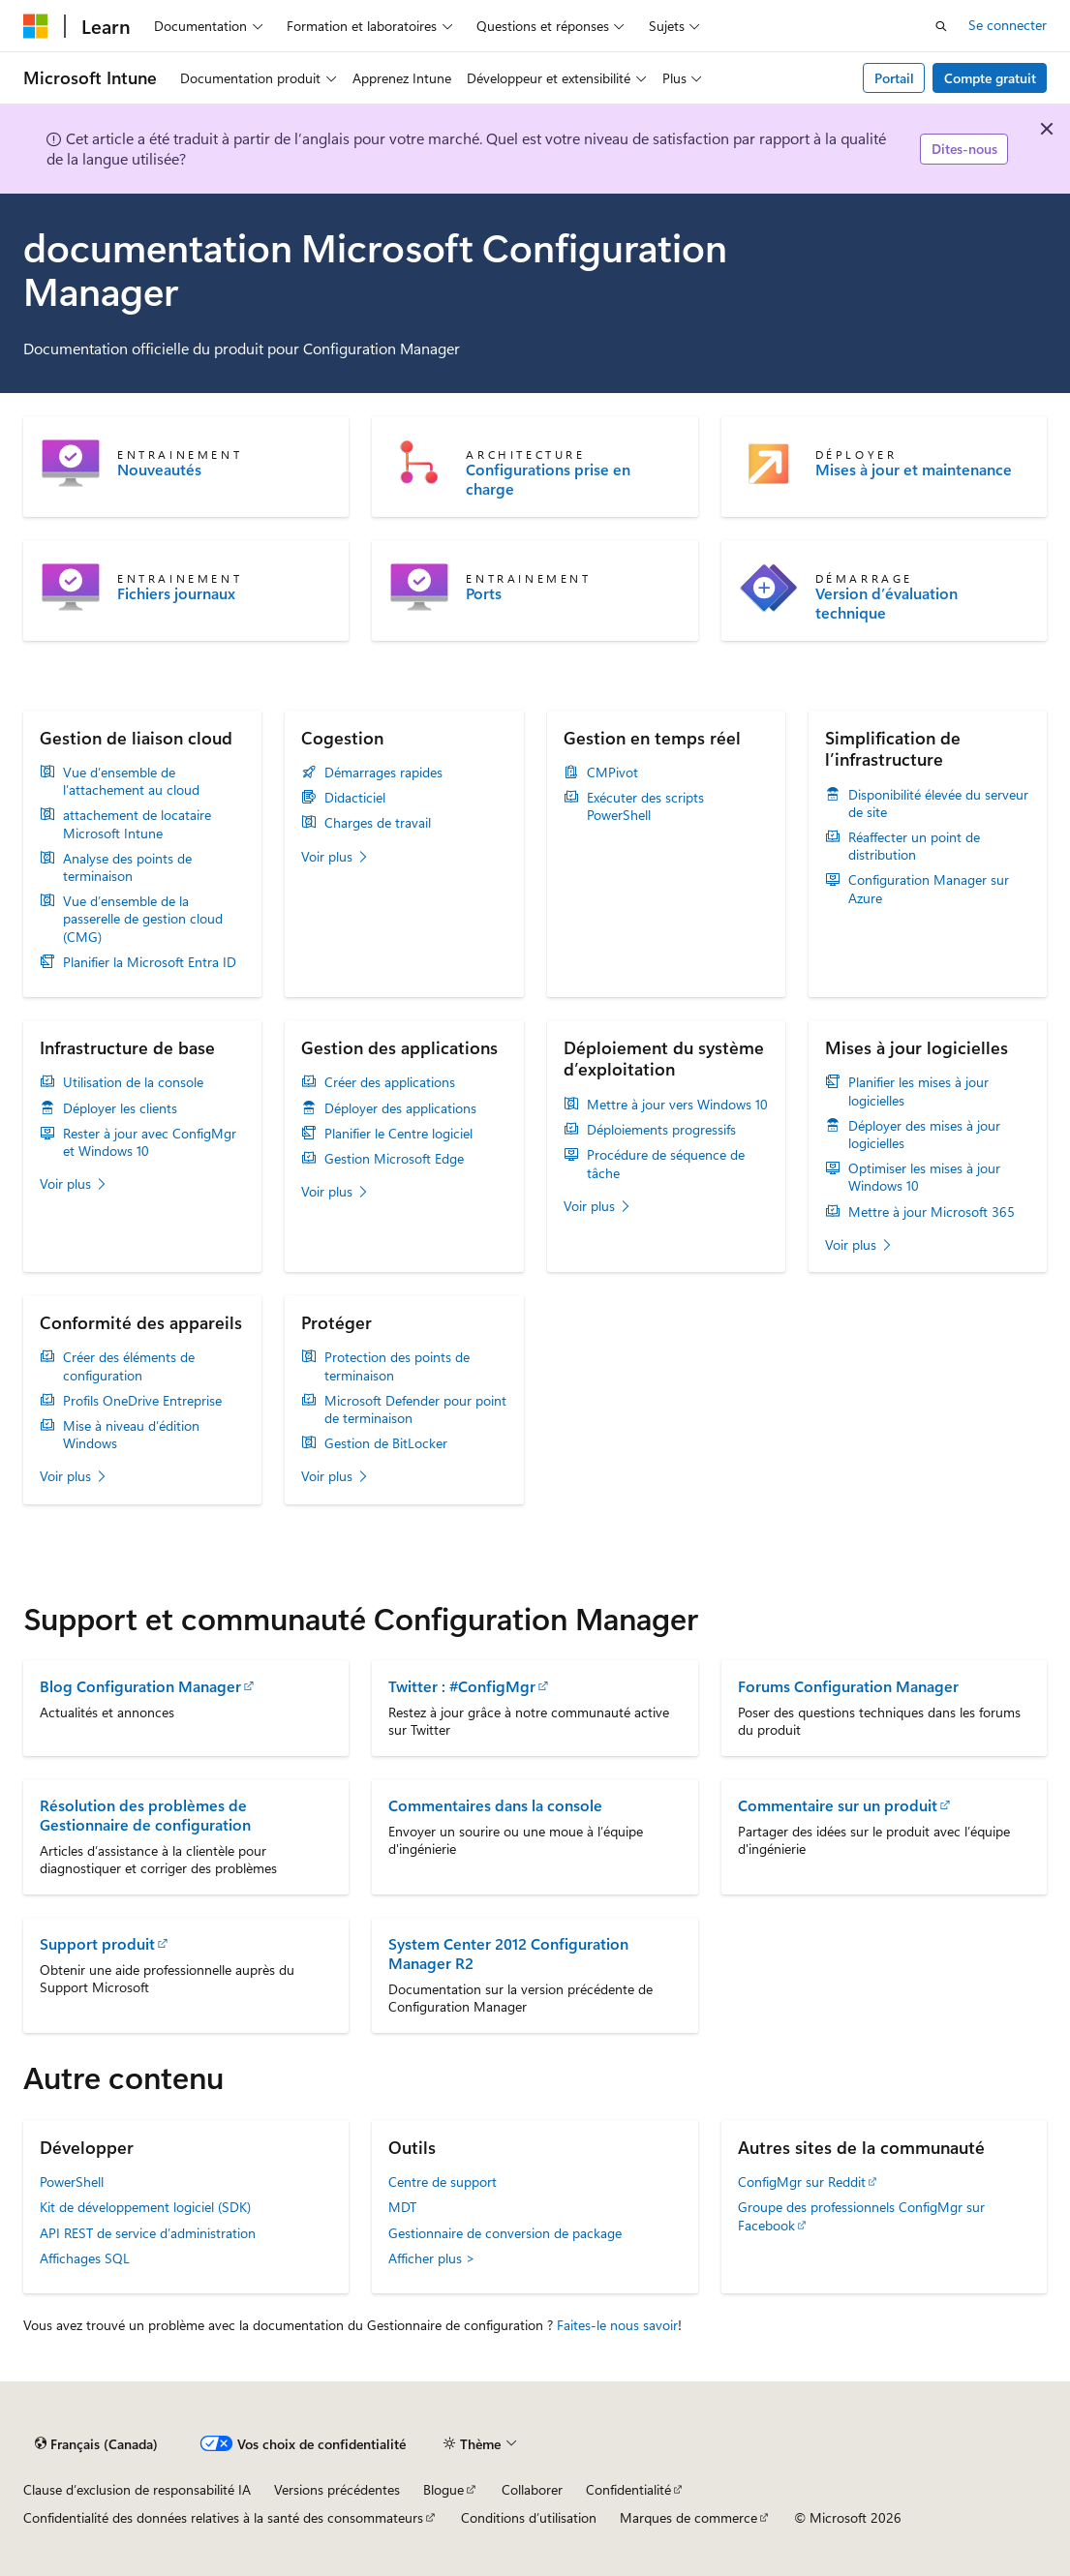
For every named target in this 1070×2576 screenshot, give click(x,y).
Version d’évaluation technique (886, 603)
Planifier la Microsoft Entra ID (149, 962)
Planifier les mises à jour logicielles (918, 1091)
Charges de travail (377, 823)
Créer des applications (389, 1082)
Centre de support (442, 2181)
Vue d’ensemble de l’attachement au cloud (131, 781)
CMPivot (612, 772)
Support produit (97, 1943)
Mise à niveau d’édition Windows (131, 1434)
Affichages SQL (85, 2258)
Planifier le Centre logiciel (398, 1133)
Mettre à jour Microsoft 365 (931, 1212)
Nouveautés (159, 469)
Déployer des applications (400, 1108)
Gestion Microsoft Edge (394, 1158)
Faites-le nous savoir (617, 2325)
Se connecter (1007, 24)
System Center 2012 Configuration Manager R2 (508, 1953)
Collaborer (532, 2489)
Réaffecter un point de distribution (914, 846)
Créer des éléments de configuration (129, 1366)
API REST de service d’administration (148, 2233)
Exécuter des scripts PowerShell (645, 806)
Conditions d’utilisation (528, 2517)
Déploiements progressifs (661, 1129)
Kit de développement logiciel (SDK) (145, 2206)
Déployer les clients (120, 1108)
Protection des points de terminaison (397, 1366)
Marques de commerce (688, 2517)
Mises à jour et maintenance (913, 469)
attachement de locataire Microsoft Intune (137, 823)
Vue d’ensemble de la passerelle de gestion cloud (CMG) (143, 919)
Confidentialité (628, 2489)
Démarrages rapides (383, 772)
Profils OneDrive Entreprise (142, 1400)
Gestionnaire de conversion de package (505, 2233)
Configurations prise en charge (548, 479)
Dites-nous (964, 148)
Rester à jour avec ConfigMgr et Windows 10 (149, 1142)
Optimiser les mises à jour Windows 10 (924, 1177)
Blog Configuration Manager (140, 1686)
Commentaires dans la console (495, 1805)
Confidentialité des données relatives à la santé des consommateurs (223, 2517)
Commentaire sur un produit (837, 1805)
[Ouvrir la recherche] (941, 26)
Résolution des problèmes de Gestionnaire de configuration (145, 1814)
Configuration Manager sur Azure (928, 888)
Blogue (443, 2489)
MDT (402, 2206)
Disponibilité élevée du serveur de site (938, 803)
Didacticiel (354, 797)
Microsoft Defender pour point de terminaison (415, 1409)
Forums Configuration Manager (848, 1686)
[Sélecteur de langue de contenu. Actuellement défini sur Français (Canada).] (96, 2444)
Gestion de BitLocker (385, 1443)
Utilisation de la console (133, 1082)
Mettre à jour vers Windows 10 (677, 1104)
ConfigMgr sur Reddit (802, 2181)
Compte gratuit (990, 78)
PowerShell (72, 2181)
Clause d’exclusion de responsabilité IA (137, 2489)
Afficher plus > (431, 2258)
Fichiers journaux (176, 593)
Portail (894, 78)
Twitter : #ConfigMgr (461, 1686)
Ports (484, 593)
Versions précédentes (337, 2489)
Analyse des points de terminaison (127, 867)
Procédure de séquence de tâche (666, 1163)
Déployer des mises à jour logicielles (924, 1134)
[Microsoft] (35, 26)
